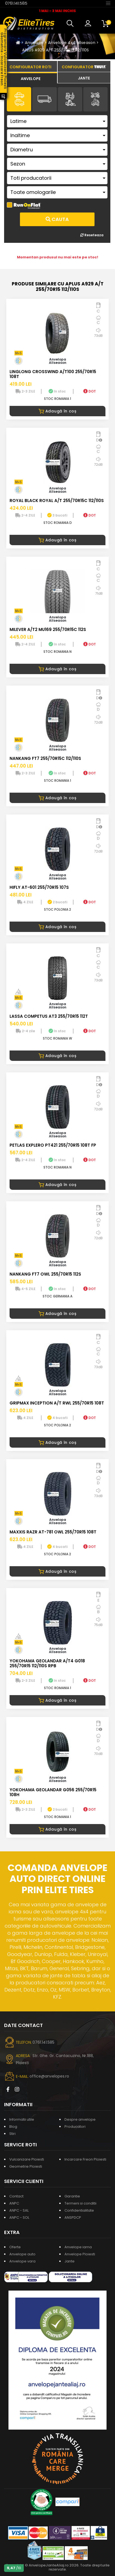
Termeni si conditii (80, 2203)
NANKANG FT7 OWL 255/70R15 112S (45, 1274)
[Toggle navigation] (108, 3)
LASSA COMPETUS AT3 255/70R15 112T (49, 1016)
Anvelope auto (22, 2254)
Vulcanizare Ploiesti (26, 2159)
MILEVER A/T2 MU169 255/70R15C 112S (48, 629)
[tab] (30, 78)
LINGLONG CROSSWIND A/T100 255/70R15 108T (53, 374)
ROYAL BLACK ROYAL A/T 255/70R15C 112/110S (57, 500)
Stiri (12, 2133)
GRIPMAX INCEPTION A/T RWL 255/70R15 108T (57, 1403)
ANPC (14, 2203)
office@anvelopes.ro (49, 2076)
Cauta (57, 219)
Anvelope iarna (78, 2247)
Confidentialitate (79, 2210)
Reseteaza (92, 235)
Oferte (15, 2247)
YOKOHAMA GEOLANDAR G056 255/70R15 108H (53, 1792)
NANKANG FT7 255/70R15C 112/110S (45, 758)
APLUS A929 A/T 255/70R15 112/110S (55, 50)
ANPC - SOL (19, 2217)
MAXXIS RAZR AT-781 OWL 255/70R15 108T (53, 1532)
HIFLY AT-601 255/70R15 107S (39, 887)
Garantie (72, 2196)
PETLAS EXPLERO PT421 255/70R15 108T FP (53, 1145)
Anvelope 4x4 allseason (71, 42)
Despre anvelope (80, 2119)
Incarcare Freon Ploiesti (85, 2159)
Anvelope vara (22, 2261)
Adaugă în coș (57, 411)
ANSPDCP (72, 2217)
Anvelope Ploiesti (79, 2254)
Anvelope (34, 42)
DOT (89, 391)
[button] (71, 23)
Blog (13, 2126)
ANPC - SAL (19, 2210)
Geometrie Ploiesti (25, 2166)
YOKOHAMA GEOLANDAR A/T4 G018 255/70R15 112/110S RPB (47, 1663)
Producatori (74, 2126)
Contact (16, 2196)
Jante (69, 2261)
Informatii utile (21, 2119)
